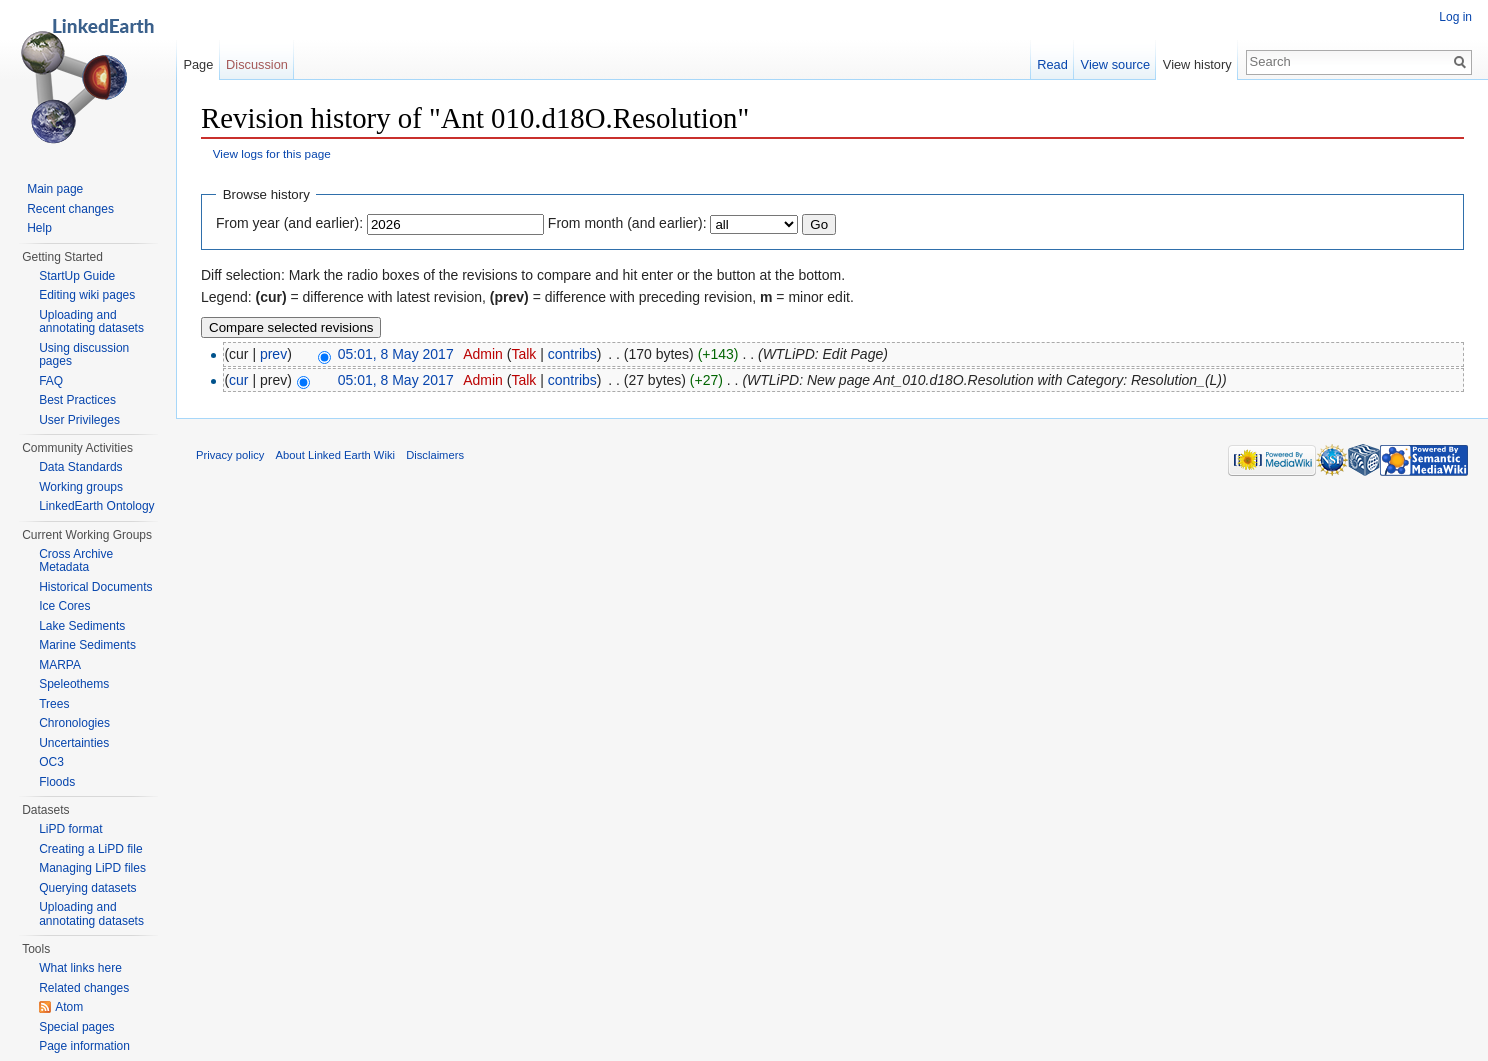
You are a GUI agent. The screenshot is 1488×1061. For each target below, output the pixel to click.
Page (198, 64)
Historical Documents (95, 587)
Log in (1455, 17)
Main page (55, 189)
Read (1052, 64)
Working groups (81, 487)
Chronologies (74, 723)
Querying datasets (87, 888)
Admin (483, 354)
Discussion (257, 64)
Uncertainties (74, 743)
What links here (80, 968)
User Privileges (79, 420)
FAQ (51, 381)
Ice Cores (64, 606)
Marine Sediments (87, 645)
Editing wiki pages (87, 295)
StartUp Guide (77, 276)
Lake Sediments (82, 626)
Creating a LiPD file (90, 849)
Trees (54, 704)
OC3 (51, 762)
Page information (84, 1046)
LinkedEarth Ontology (96, 506)
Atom (69, 1007)
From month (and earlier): (627, 223)
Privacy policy (230, 455)
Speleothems (74, 684)
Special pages (76, 1027)
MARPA (60, 665)
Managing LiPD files (92, 868)
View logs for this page (272, 153)
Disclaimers (435, 455)
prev (273, 354)
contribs (572, 354)
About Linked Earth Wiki (335, 455)
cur (238, 380)
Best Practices (77, 400)
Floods (57, 782)
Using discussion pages (84, 355)
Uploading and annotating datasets (91, 322)
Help (39, 228)
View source (1115, 64)
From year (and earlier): (289, 223)
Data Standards (80, 467)
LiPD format (70, 829)
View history (1197, 64)
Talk (523, 354)
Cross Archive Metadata (76, 561)
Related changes (84, 988)
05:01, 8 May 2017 (396, 354)
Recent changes (70, 209)
